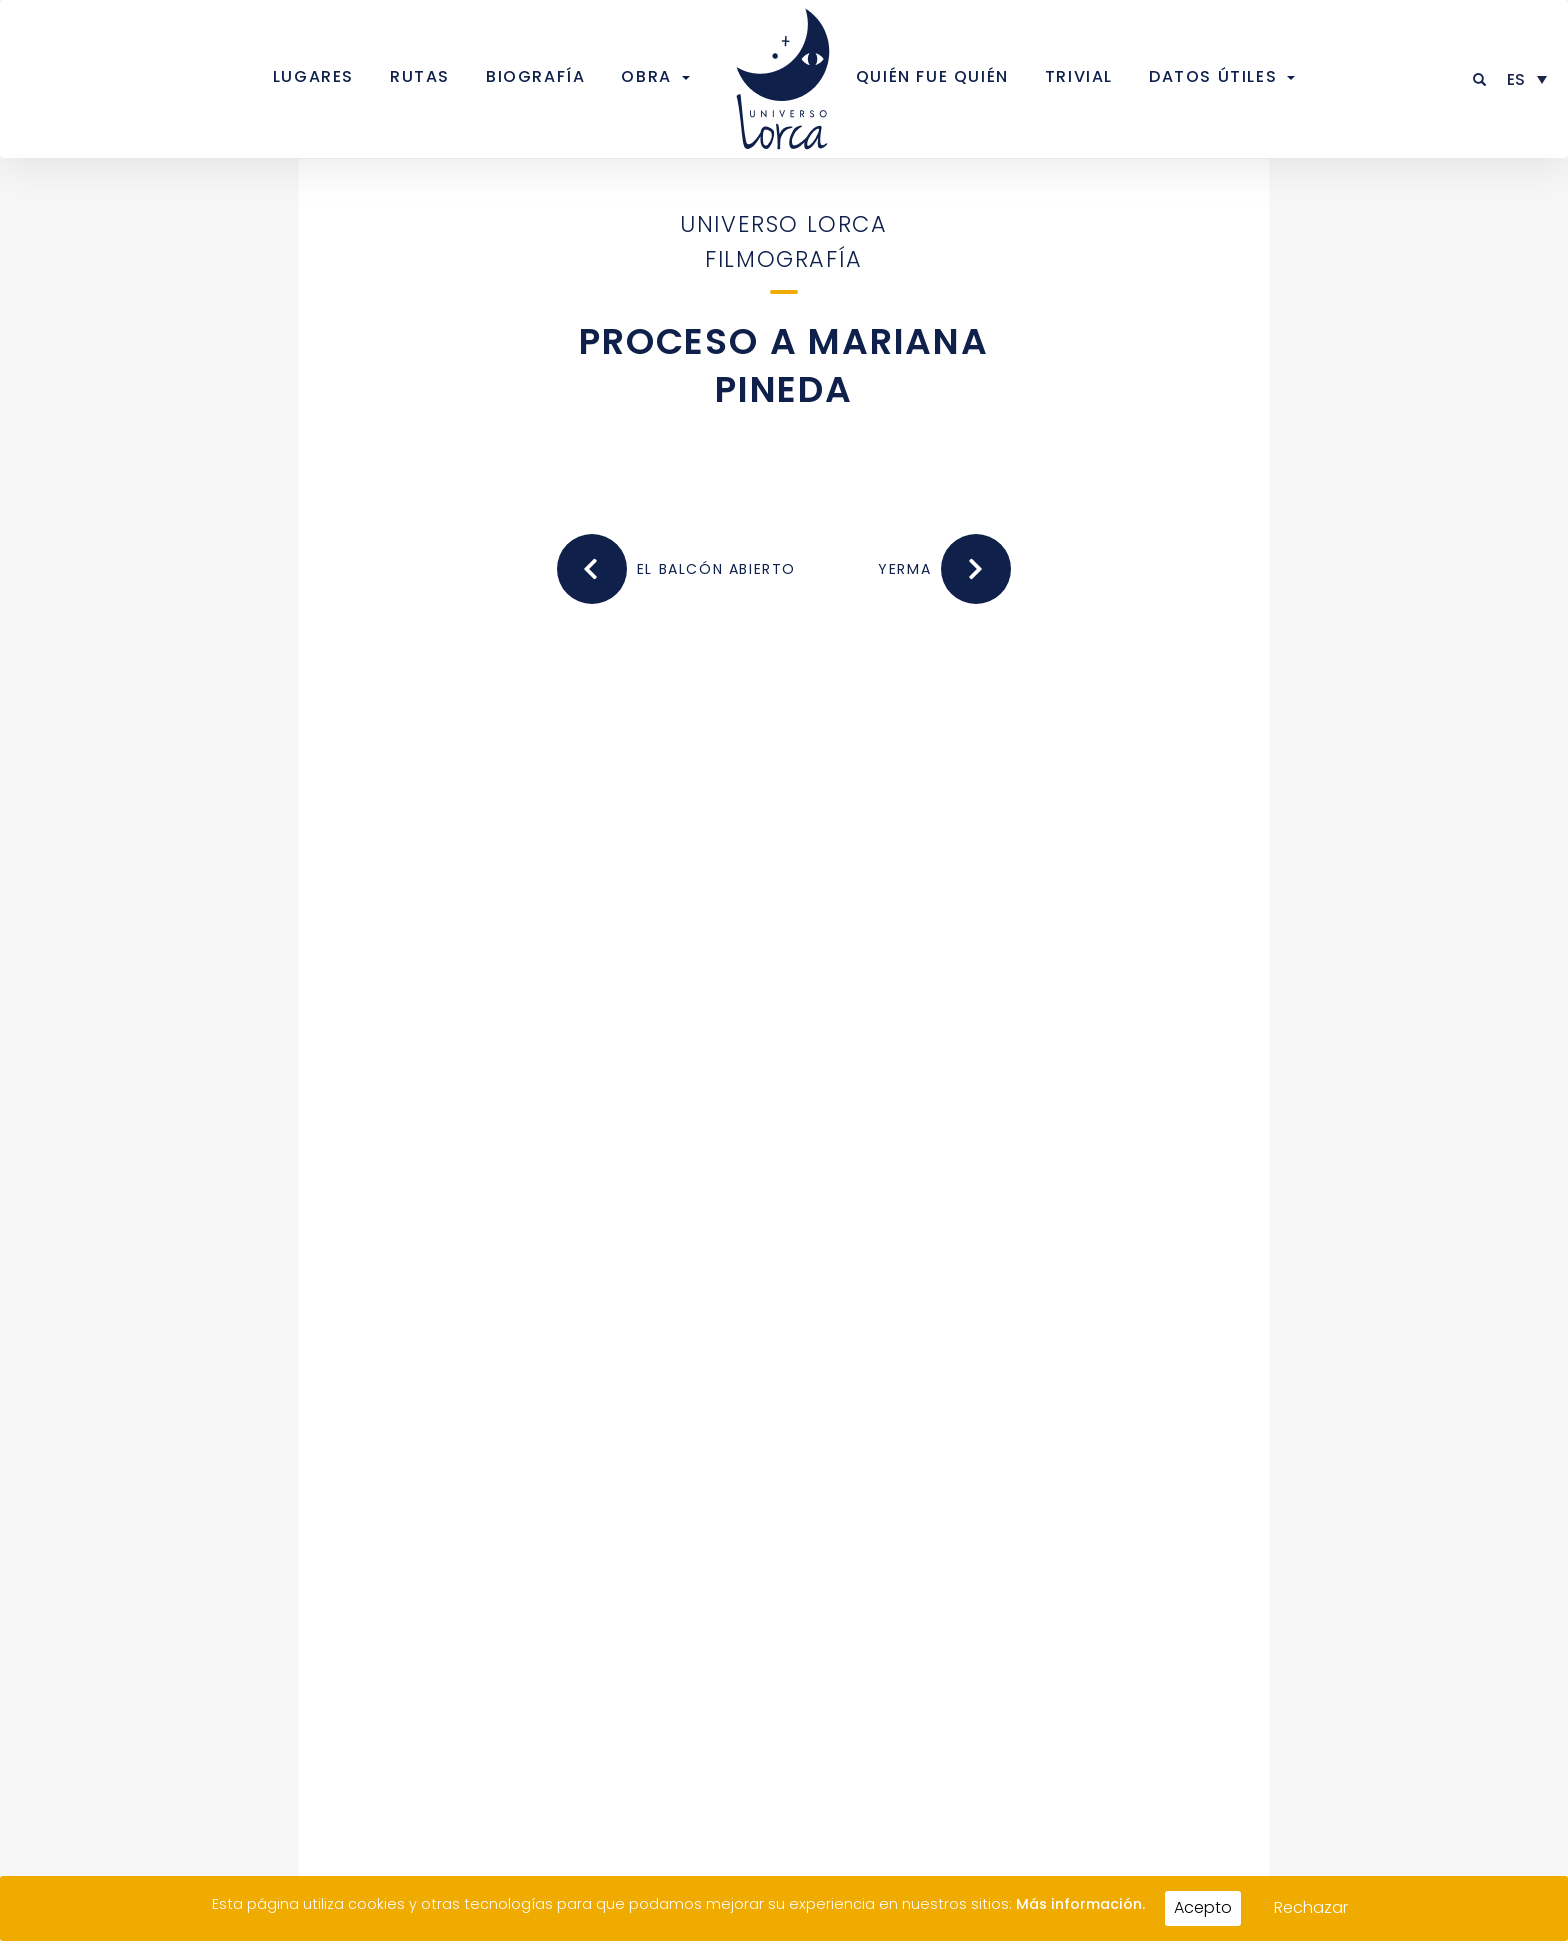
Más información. (1080, 1904)
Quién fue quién (932, 76)
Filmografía (784, 259)
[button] (1480, 79)
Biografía (535, 76)
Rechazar (1311, 1907)
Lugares (313, 76)
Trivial (1079, 76)
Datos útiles (1213, 76)
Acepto (1203, 1907)
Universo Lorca (783, 224)
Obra (646, 76)
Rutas (420, 76)
